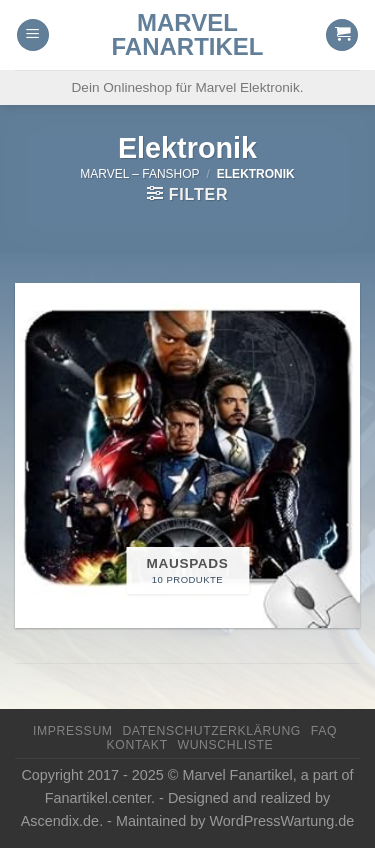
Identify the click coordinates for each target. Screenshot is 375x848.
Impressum (73, 731)
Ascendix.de (60, 821)
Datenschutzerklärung (211, 731)
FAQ (324, 731)
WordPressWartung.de (282, 821)
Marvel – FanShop (139, 174)
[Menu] (33, 35)
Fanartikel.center (98, 798)
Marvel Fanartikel (188, 35)
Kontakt (137, 745)
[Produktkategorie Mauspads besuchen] (187, 455)
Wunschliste (226, 745)
